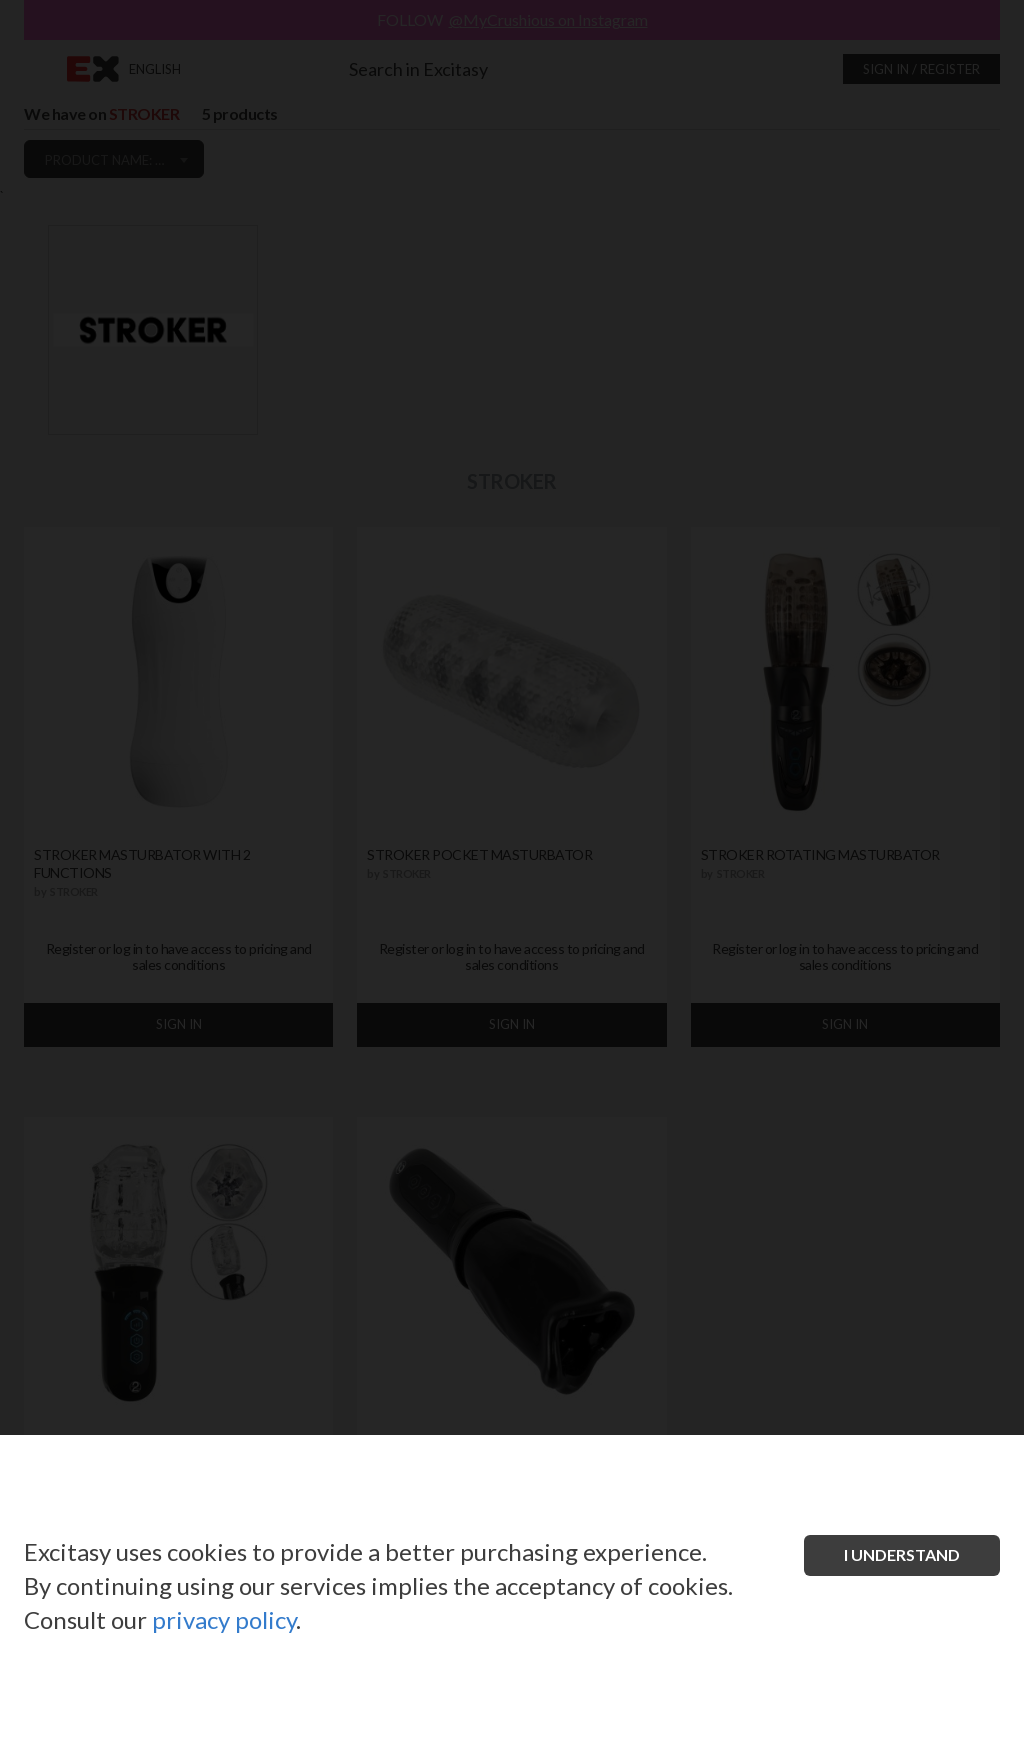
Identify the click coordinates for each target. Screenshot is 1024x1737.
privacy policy (224, 1619)
